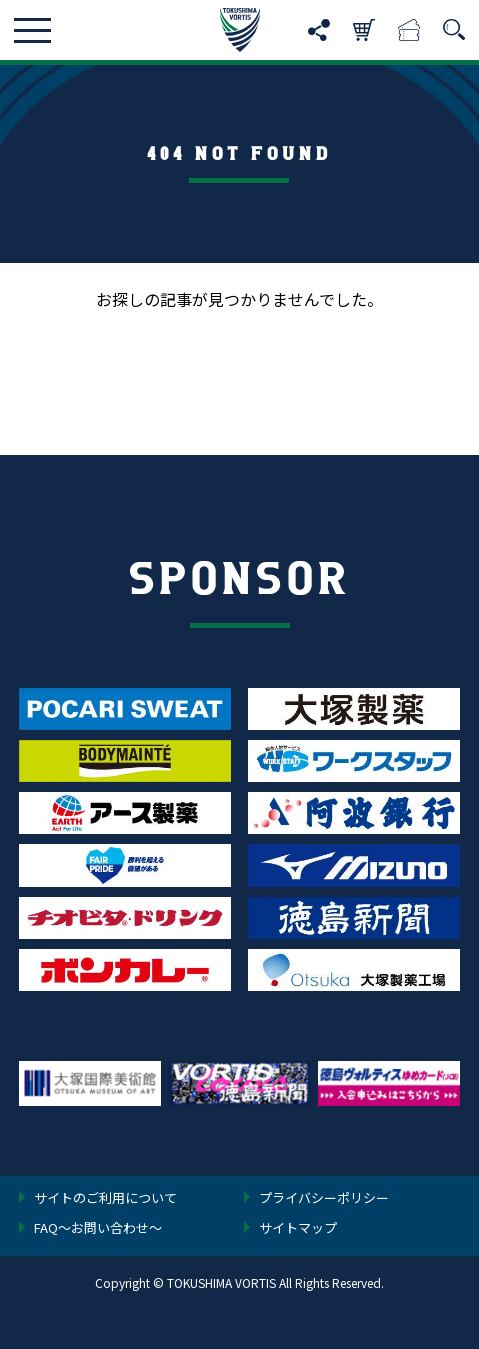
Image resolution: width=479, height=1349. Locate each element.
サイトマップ (298, 1229)
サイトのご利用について (105, 1199)
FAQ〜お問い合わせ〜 (98, 1229)
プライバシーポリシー (324, 1199)
